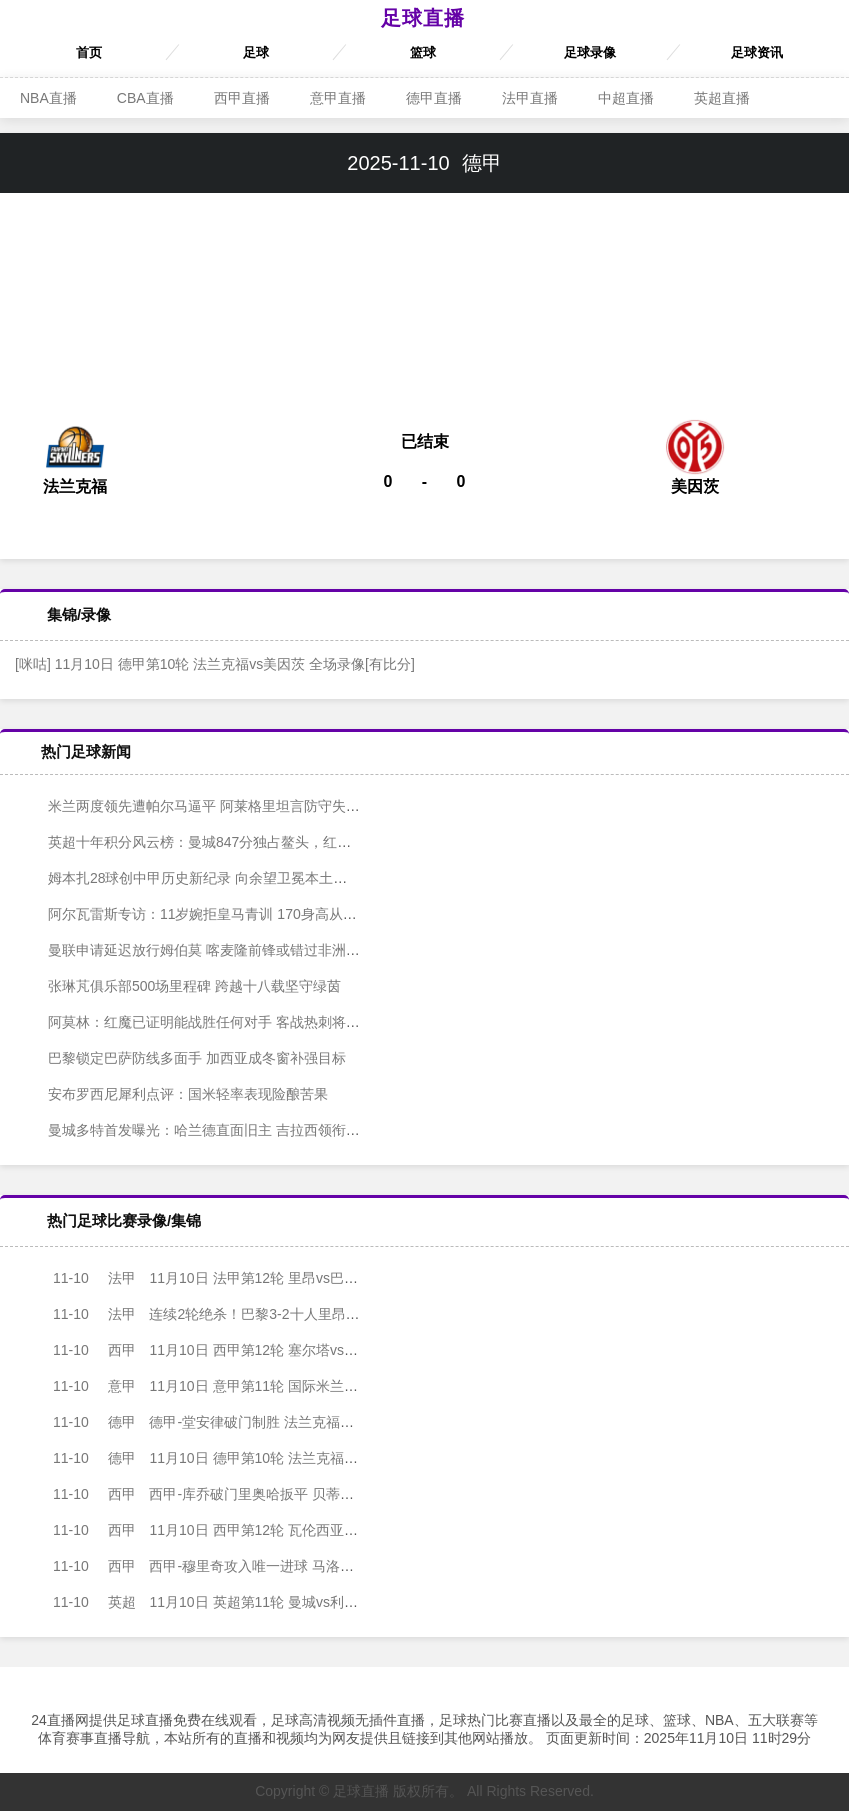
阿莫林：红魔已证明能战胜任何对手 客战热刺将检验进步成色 (225, 1022)
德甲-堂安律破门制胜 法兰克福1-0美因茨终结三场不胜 (253, 1422)
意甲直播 (338, 98)
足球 (256, 52)
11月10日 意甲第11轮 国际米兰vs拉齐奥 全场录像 (240, 1386)
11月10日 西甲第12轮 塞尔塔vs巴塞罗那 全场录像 (240, 1350)
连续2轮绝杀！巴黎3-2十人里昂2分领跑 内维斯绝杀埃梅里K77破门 (292, 1314)
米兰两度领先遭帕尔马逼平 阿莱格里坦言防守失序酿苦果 (211, 806)
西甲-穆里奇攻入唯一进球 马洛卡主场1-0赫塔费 (232, 1566)
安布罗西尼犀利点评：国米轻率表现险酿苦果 (174, 1094)
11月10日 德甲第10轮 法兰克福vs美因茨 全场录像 (240, 1458)
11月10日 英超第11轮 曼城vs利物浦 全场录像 (226, 1602)
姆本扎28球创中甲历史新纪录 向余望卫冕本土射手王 (197, 878)
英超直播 (722, 98)
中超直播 (626, 98)
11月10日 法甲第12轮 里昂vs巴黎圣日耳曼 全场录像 (247, 1278)
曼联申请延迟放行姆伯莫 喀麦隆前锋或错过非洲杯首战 (204, 950)
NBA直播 (48, 98)
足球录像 (590, 52)
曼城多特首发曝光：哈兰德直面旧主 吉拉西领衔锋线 (197, 1130)
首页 (89, 52)
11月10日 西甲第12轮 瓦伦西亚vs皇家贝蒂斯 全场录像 (254, 1530)
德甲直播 (434, 98)
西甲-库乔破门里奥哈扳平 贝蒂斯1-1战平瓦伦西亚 (239, 1494)
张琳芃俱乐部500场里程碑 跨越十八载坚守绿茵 (180, 986)
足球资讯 (757, 52)
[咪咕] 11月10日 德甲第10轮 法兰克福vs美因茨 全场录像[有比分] (215, 664)
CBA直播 (145, 98)
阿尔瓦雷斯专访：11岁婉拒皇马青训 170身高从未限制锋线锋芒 (230, 914)
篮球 (423, 52)
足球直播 (423, 18)
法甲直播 (530, 98)
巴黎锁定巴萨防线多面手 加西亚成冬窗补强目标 (183, 1058)
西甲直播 (242, 98)
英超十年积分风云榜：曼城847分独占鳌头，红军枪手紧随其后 (227, 842)
